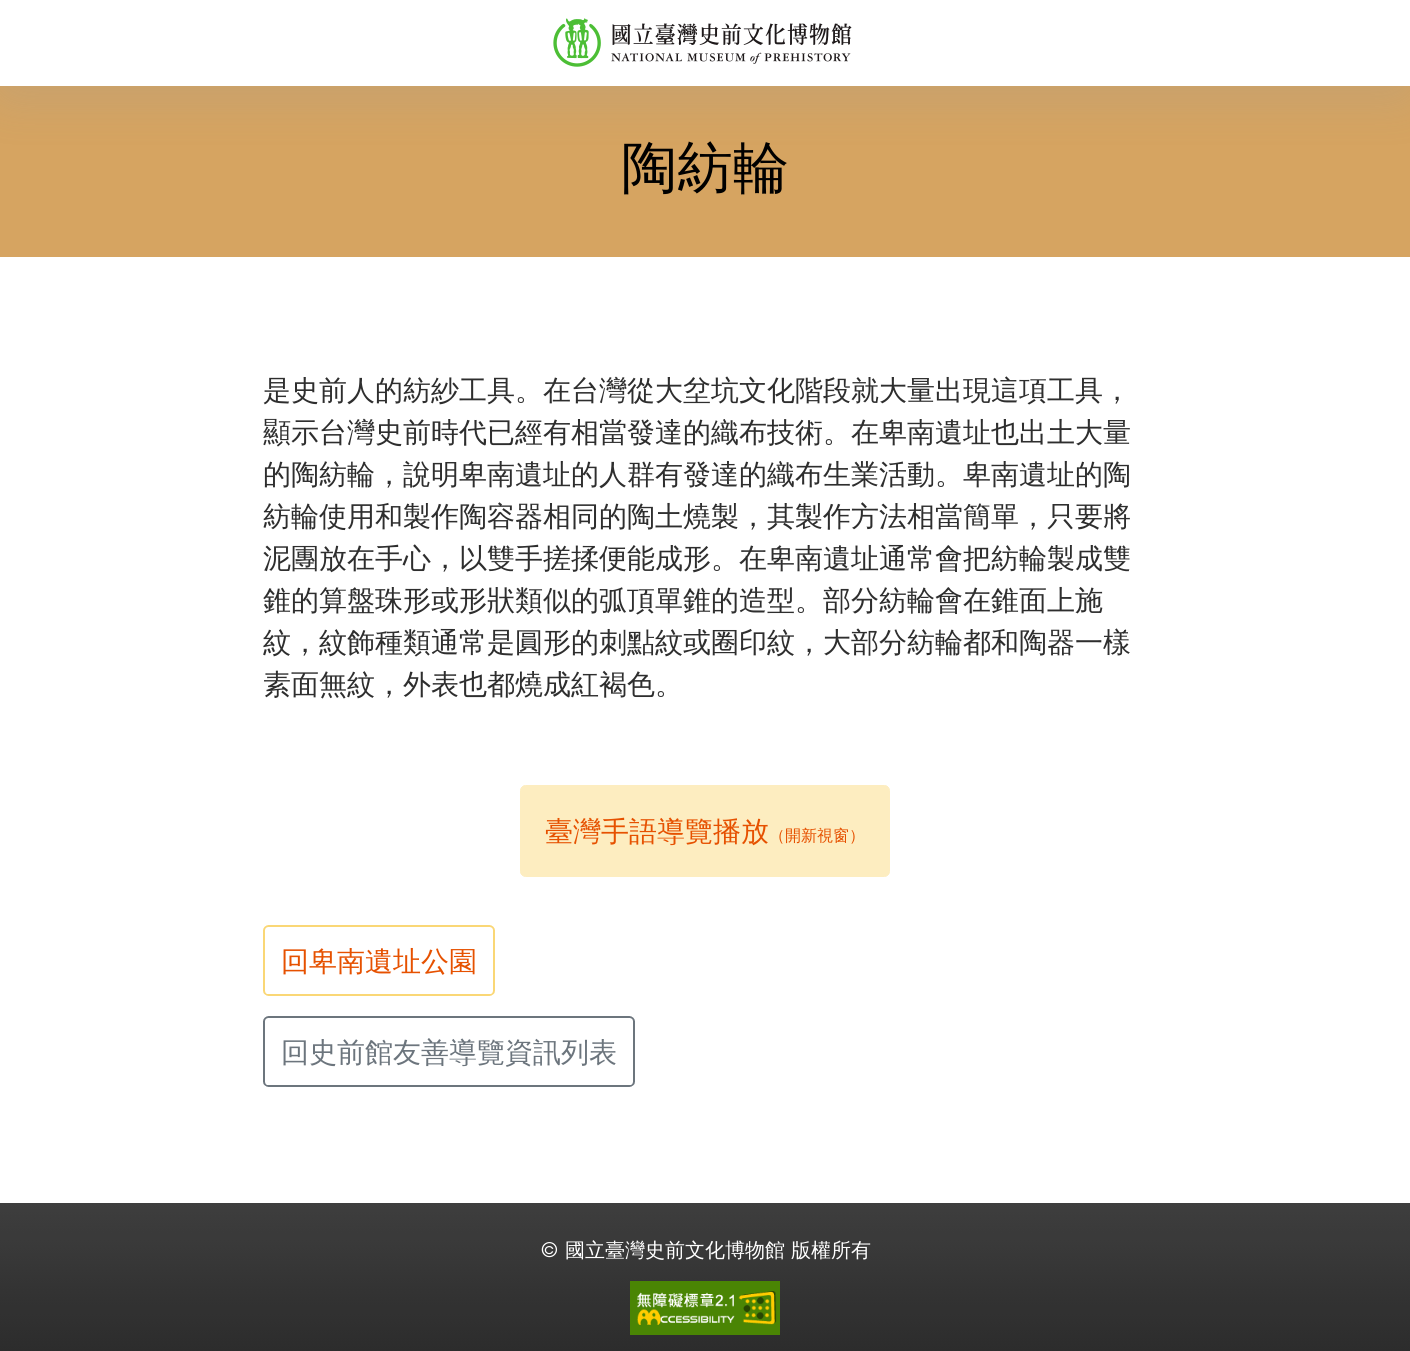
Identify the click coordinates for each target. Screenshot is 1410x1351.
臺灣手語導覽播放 (705, 831)
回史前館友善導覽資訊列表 (449, 1052)
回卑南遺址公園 (379, 961)
